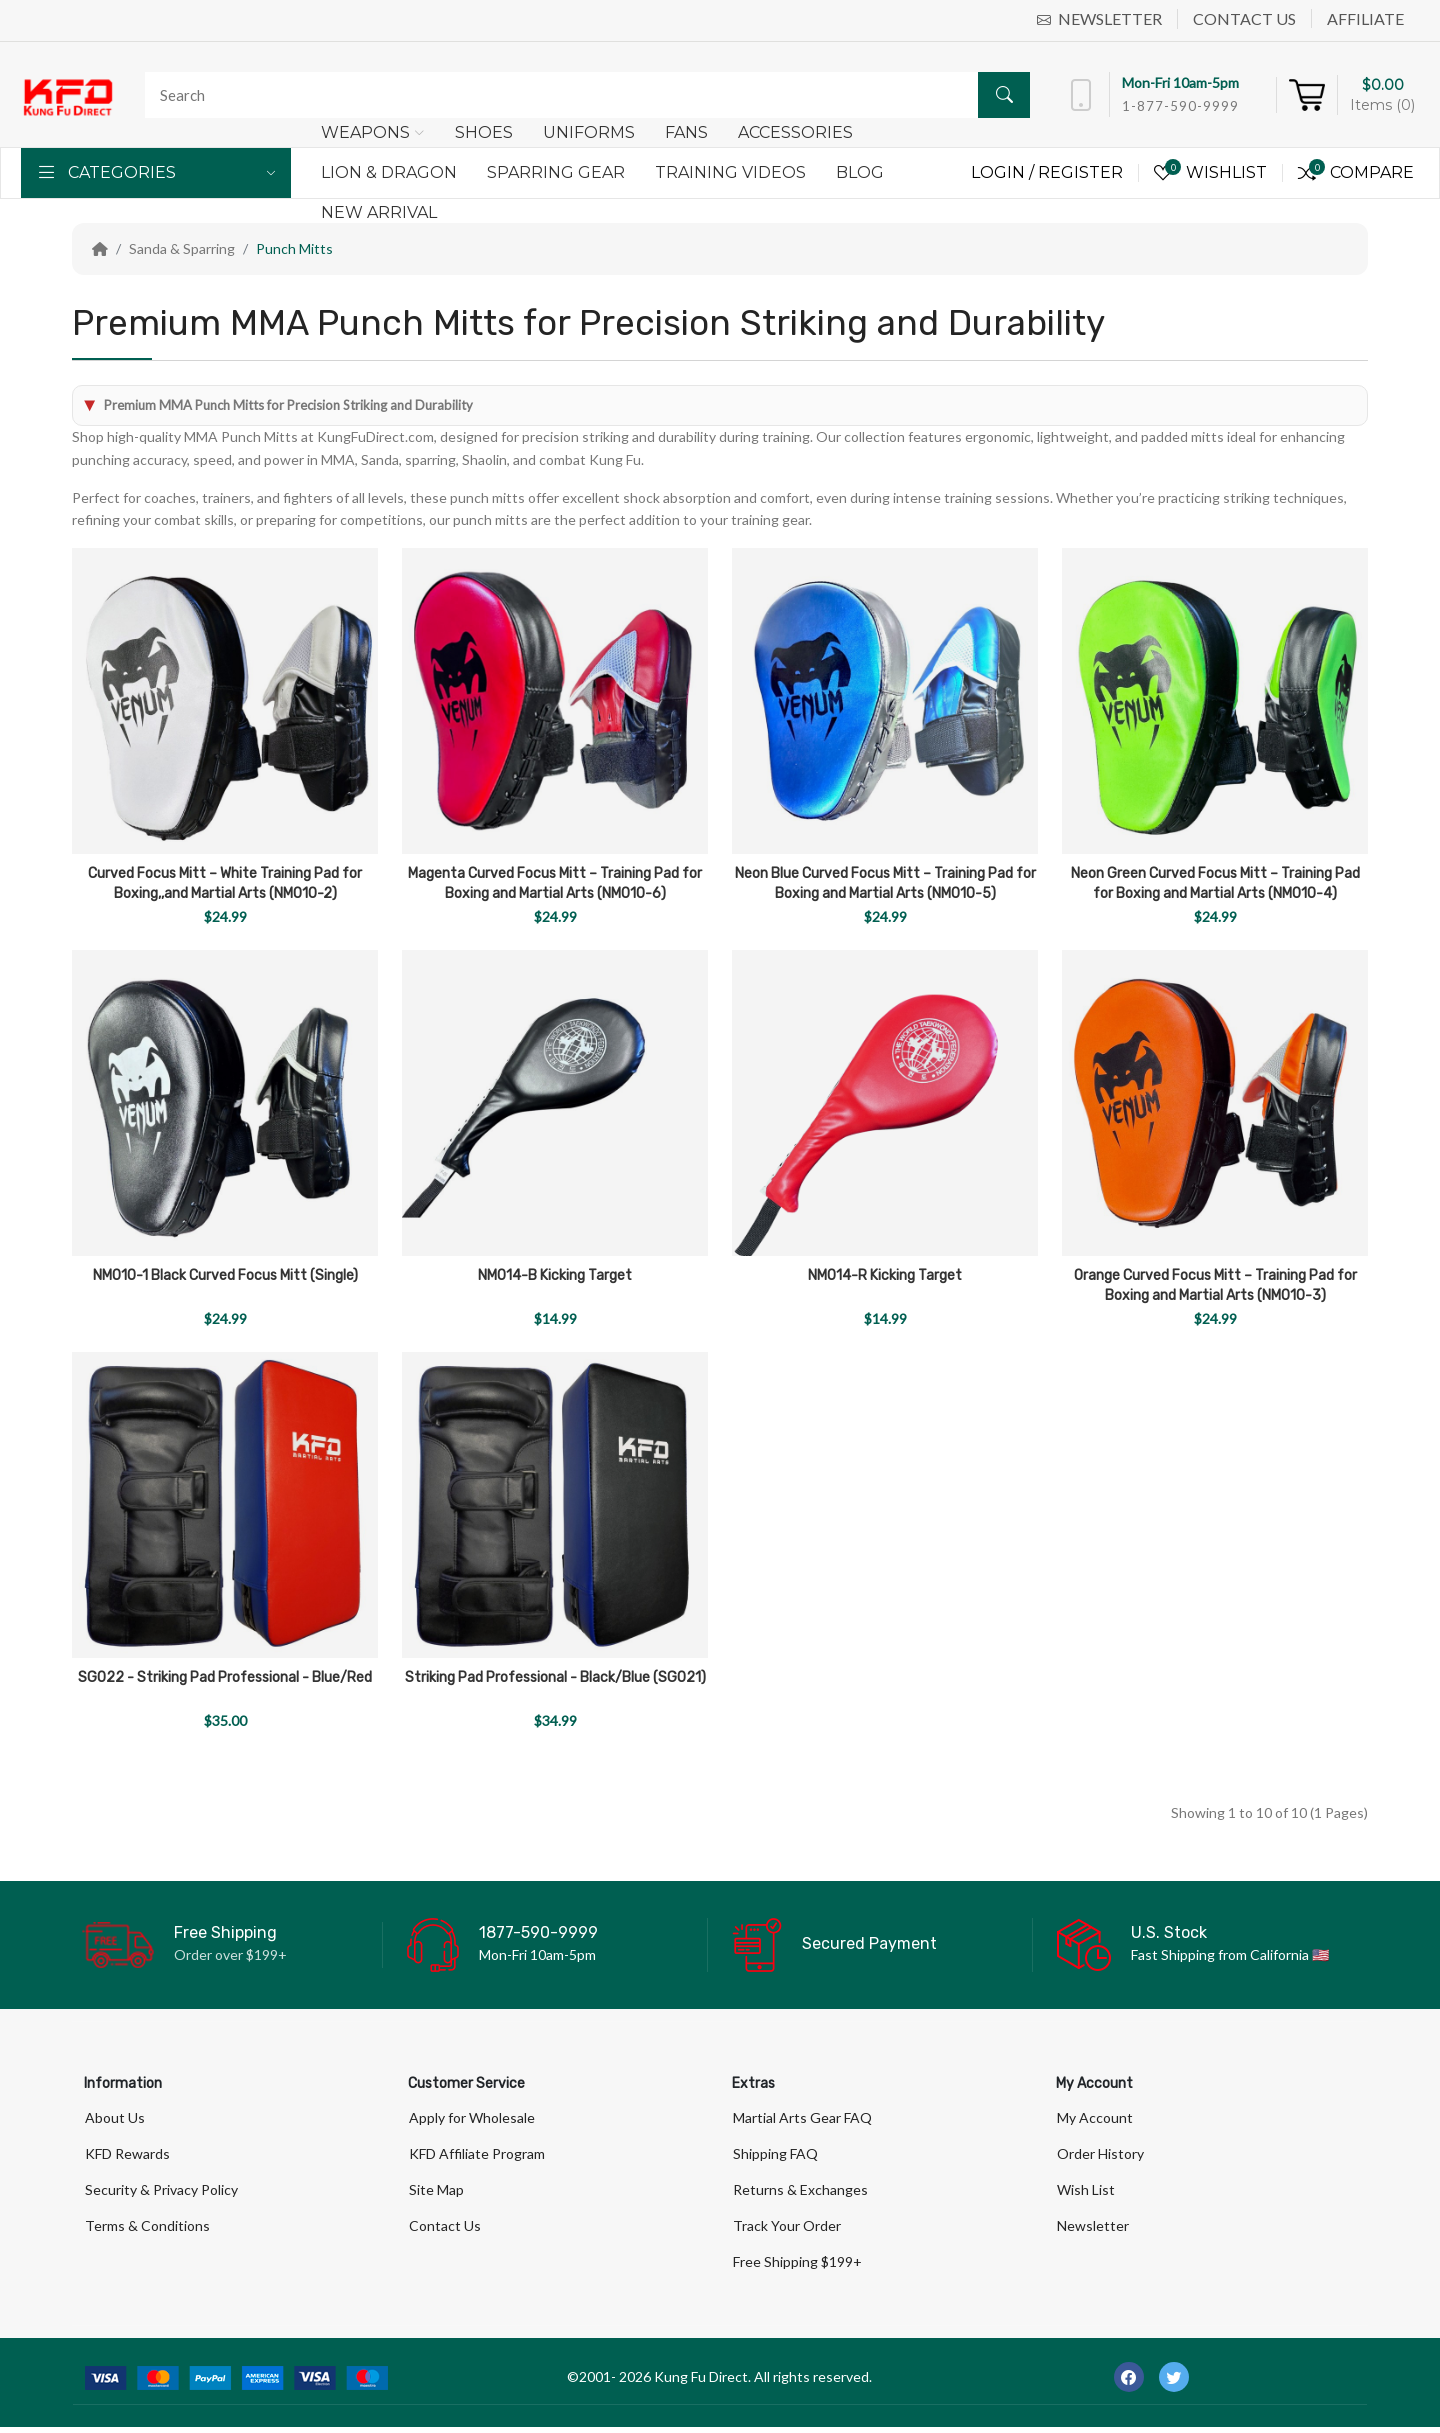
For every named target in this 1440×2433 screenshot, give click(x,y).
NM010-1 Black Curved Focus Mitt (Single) (225, 1275)
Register (1080, 172)
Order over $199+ (230, 1954)
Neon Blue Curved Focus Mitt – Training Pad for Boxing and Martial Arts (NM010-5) (885, 883)
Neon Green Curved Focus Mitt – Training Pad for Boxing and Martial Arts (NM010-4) (1215, 883)
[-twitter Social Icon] (1174, 2383)
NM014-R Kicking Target (885, 1275)
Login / (1004, 172)
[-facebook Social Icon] (1129, 2383)
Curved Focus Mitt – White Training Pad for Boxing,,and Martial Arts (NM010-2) (225, 883)
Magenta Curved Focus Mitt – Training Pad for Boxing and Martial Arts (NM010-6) (555, 883)
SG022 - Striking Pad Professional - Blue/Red (225, 1677)
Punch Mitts (294, 248)
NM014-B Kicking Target (555, 1275)
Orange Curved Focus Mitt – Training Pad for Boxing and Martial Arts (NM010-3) (1215, 1285)
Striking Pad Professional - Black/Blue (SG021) (555, 1677)
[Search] (582, 95)
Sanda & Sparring (182, 248)
